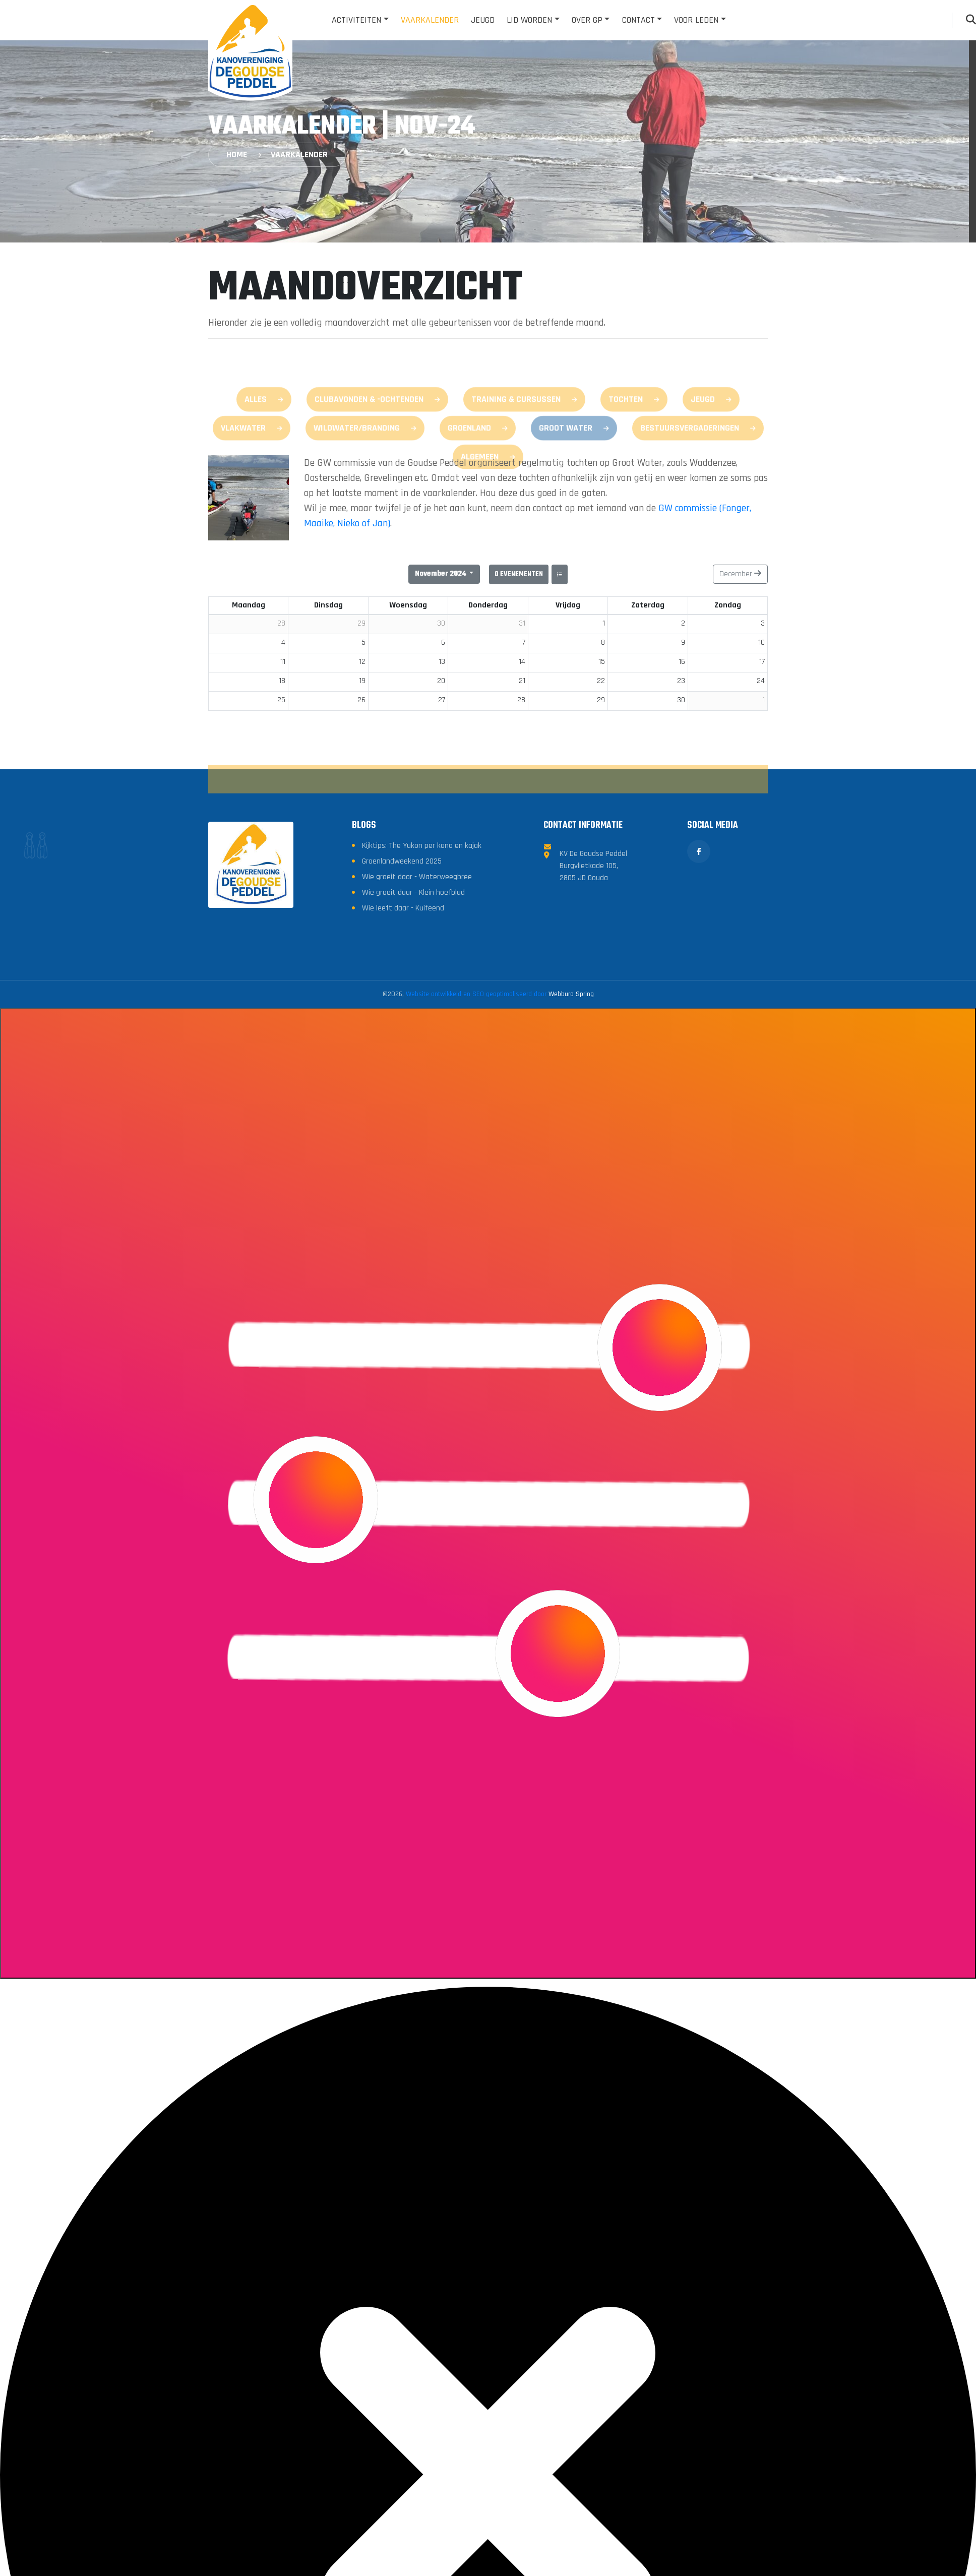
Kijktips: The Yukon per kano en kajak (421, 999)
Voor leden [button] (696, 20)
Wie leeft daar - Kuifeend (403, 1062)
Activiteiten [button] (356, 20)
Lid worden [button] (529, 20)
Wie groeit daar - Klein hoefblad (413, 1046)
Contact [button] (638, 20)
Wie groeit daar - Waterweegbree (417, 1030)
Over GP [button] (587, 20)
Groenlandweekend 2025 (402, 1015)
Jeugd (483, 20)
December (740, 574)
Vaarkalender (430, 20)
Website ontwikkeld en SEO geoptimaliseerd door (500, 1147)
